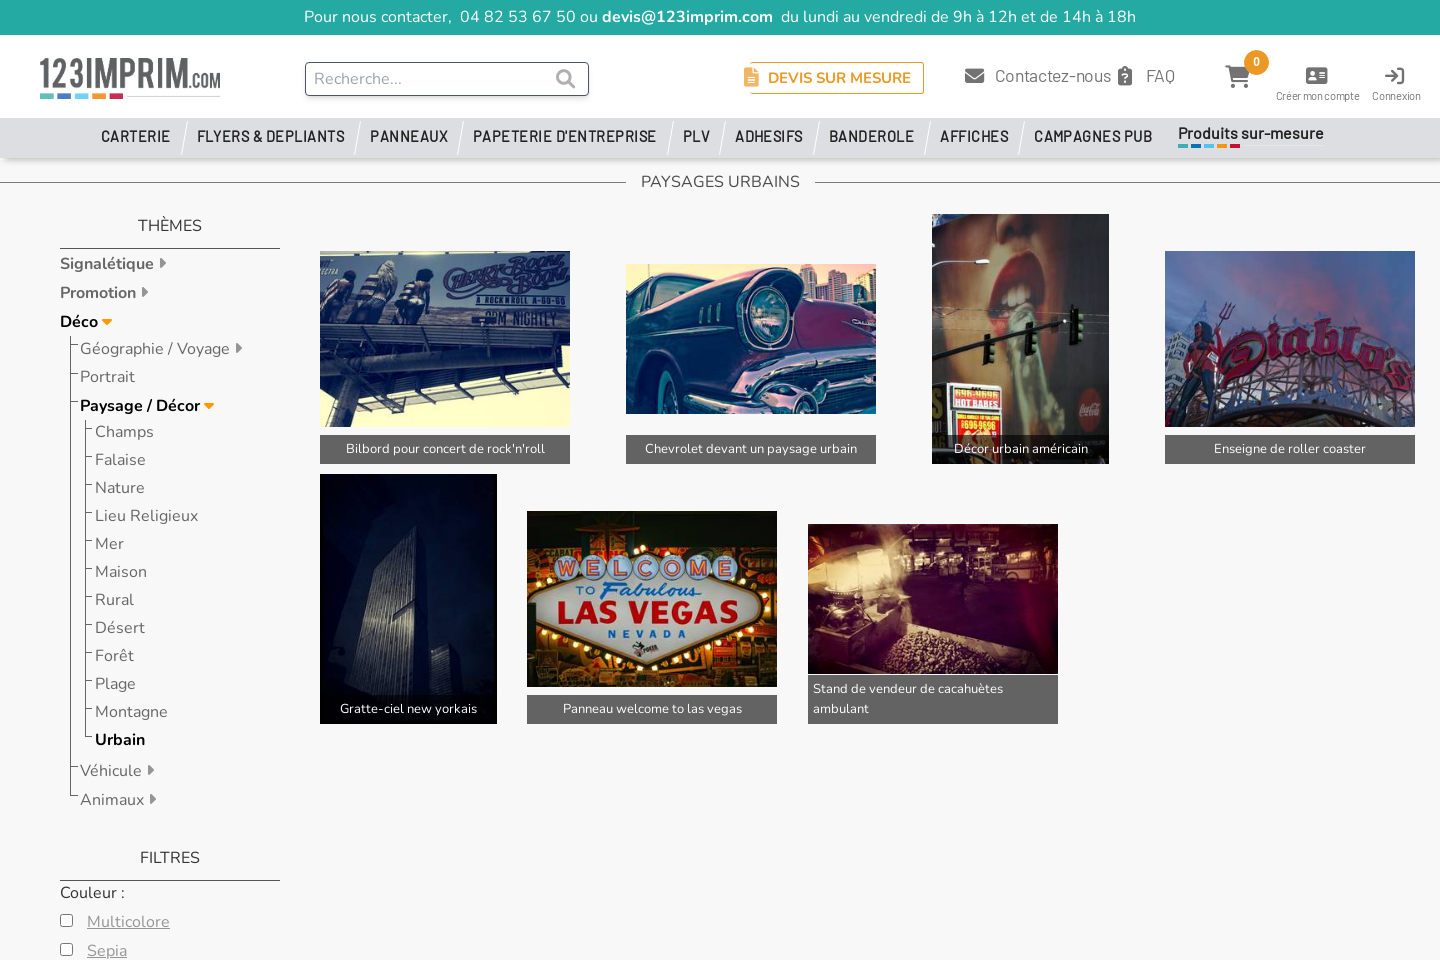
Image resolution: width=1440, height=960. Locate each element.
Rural (114, 600)
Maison (121, 572)
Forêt (114, 656)
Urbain (120, 740)
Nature (120, 488)
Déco (81, 322)
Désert (120, 628)
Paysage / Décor (142, 406)
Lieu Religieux (146, 516)
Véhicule (113, 771)
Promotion (100, 293)
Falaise (120, 460)
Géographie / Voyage (157, 349)
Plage (115, 684)
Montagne (131, 712)
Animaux (114, 800)
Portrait (107, 377)
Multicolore (128, 922)
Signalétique (109, 264)
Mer (109, 544)
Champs (124, 432)
